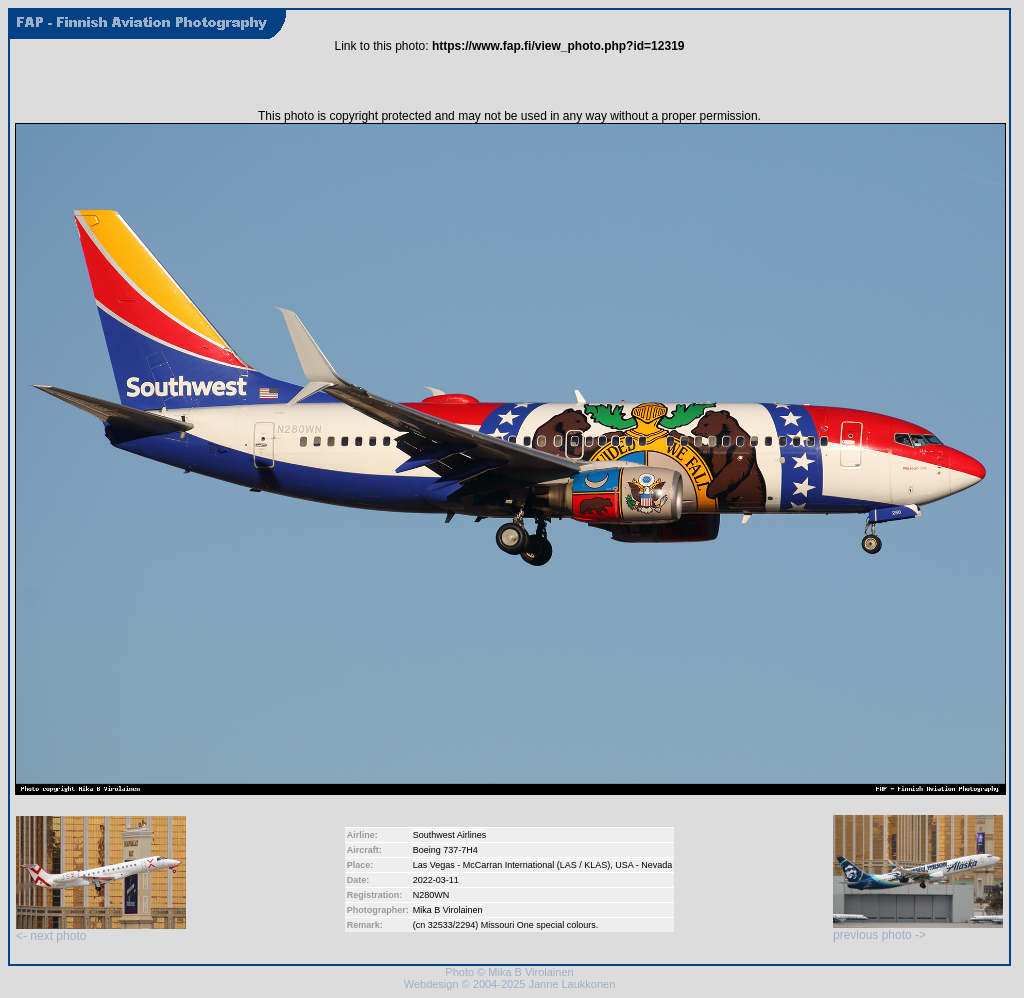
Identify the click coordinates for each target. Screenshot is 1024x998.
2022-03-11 (436, 880)
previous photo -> (918, 929)
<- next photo (101, 930)
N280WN (431, 895)
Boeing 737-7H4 (445, 850)
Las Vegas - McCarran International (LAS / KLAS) (512, 865)
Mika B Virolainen (448, 910)
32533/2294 (452, 925)
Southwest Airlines (450, 835)
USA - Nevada (643, 865)
